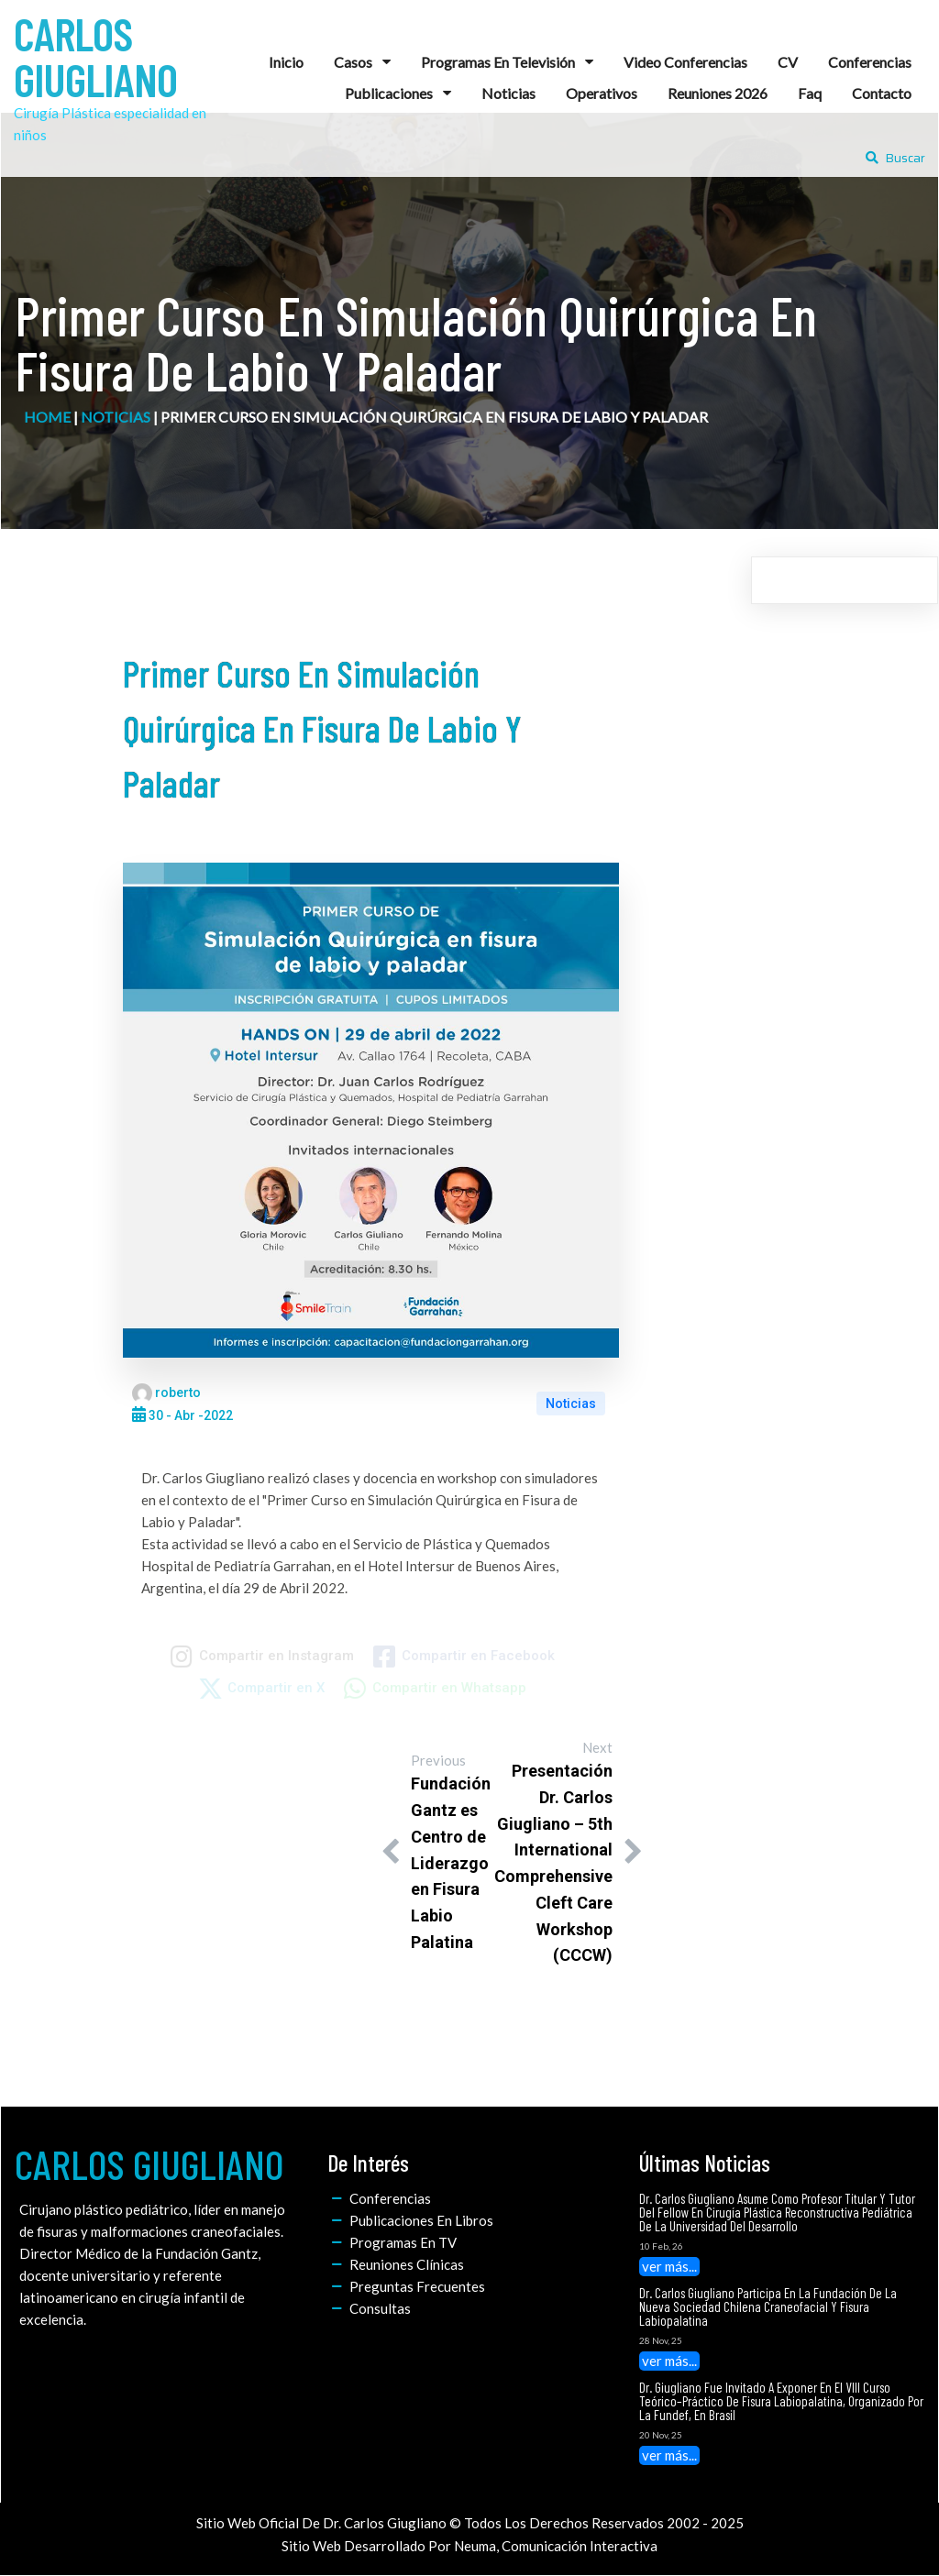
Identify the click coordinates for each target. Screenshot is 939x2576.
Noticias (115, 416)
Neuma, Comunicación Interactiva (555, 2545)
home (47, 416)
